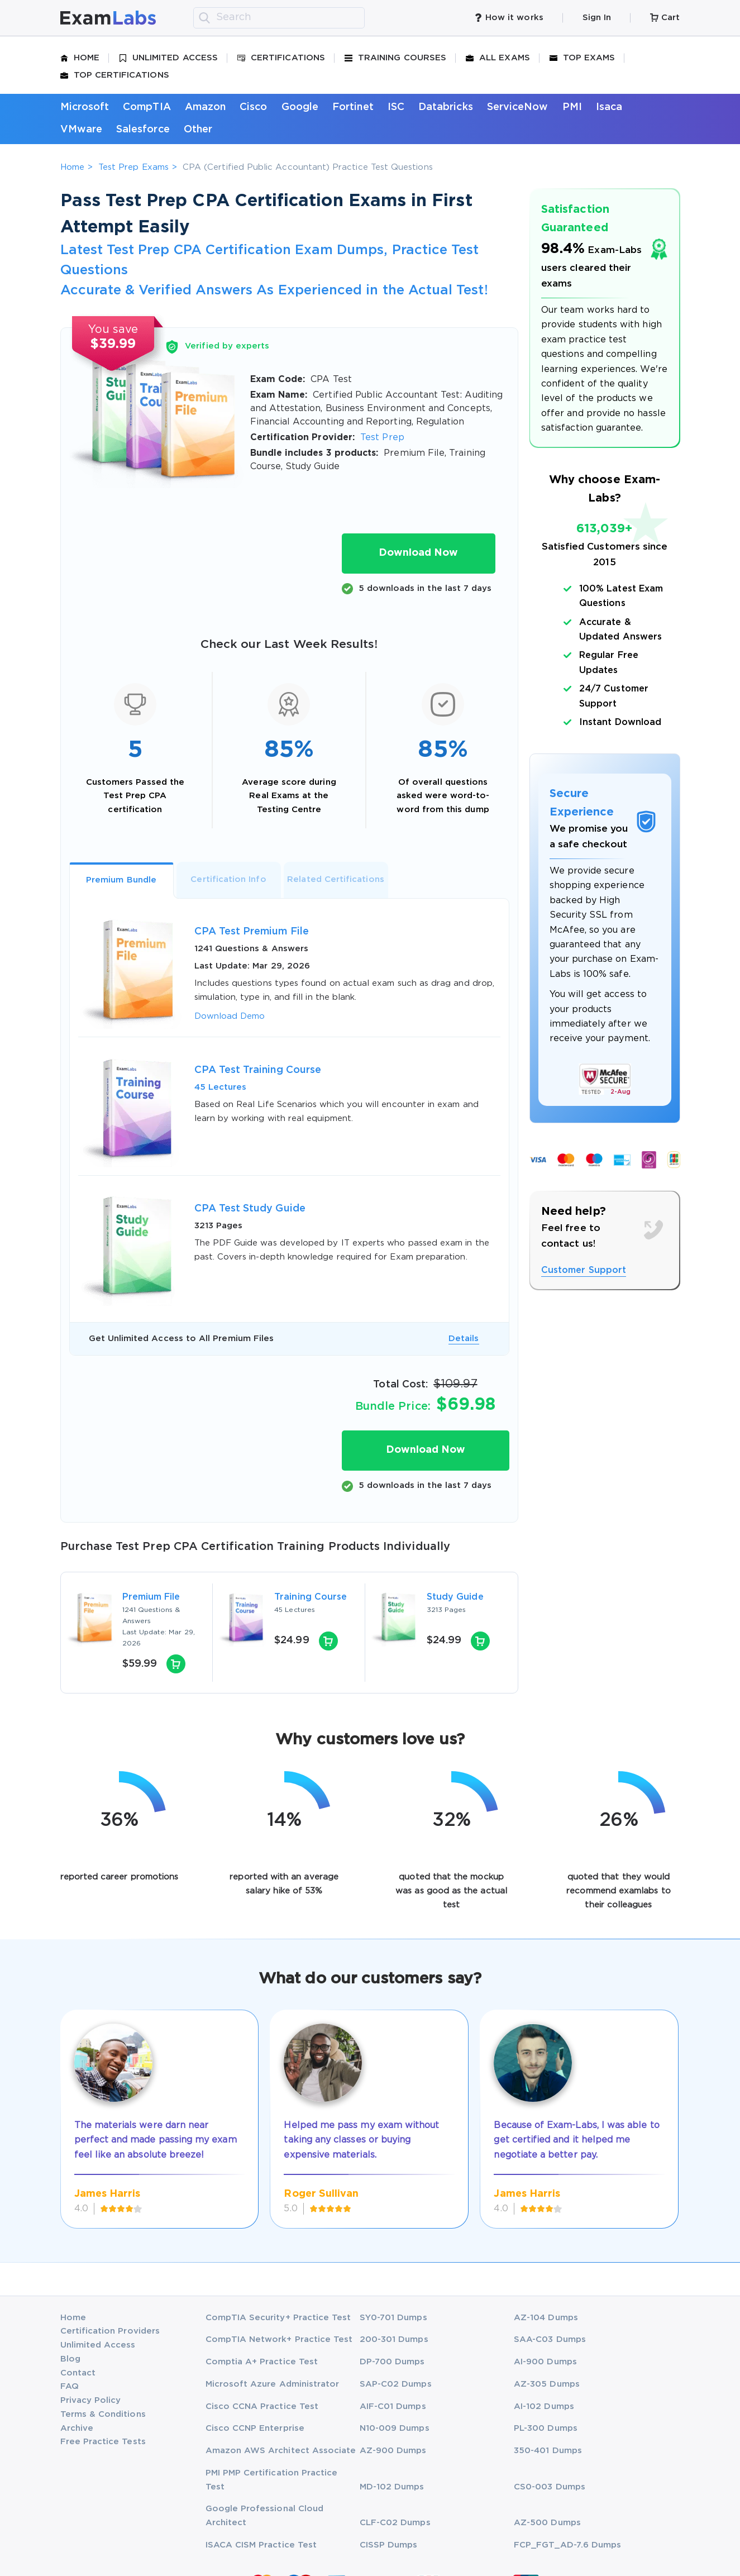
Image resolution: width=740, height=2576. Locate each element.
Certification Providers (110, 2331)
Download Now (418, 552)
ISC (396, 107)
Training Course (310, 1597)
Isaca (609, 107)
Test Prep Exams (133, 167)
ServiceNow (517, 107)
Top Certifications (114, 75)
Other (198, 129)
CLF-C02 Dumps (395, 2522)
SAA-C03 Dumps (550, 2339)
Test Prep (382, 437)
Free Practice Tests (103, 2441)
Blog (70, 2359)
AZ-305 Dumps (547, 2384)
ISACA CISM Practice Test (261, 2545)
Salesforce (143, 129)
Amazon (205, 107)
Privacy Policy (90, 2400)
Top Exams (582, 58)
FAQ (69, 2386)
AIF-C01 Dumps (393, 2406)
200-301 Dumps (394, 2339)
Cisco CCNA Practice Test (262, 2406)
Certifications (281, 58)
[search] (204, 17)
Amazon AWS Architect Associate (281, 2450)
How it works (508, 17)
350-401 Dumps (548, 2450)
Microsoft (84, 107)
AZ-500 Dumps (547, 2522)
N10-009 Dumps (394, 2428)
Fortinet (353, 107)
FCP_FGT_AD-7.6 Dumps (567, 2545)
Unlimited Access (168, 58)
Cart (665, 17)
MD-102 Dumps (392, 2487)
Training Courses (395, 58)
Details (463, 1338)
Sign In (597, 17)
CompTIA (146, 107)
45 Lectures (220, 1087)
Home (79, 58)
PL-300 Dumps (545, 2428)
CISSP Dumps (389, 2545)
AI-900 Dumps (545, 2361)
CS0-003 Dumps (549, 2487)
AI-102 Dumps (544, 2406)
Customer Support (583, 1270)
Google (299, 107)
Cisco (253, 107)
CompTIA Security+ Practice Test (278, 2317)
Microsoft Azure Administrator (273, 2384)
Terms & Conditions (103, 2414)
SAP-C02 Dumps (396, 2384)
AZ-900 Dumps (393, 2450)
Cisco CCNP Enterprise (255, 2428)
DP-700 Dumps (392, 2361)
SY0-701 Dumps (393, 2317)
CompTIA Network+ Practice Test (279, 2339)
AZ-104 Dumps (546, 2317)
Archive (76, 2428)
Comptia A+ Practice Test (262, 2361)
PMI (572, 107)
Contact (78, 2373)
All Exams (498, 58)
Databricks (445, 107)
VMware (81, 129)
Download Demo (229, 1016)
